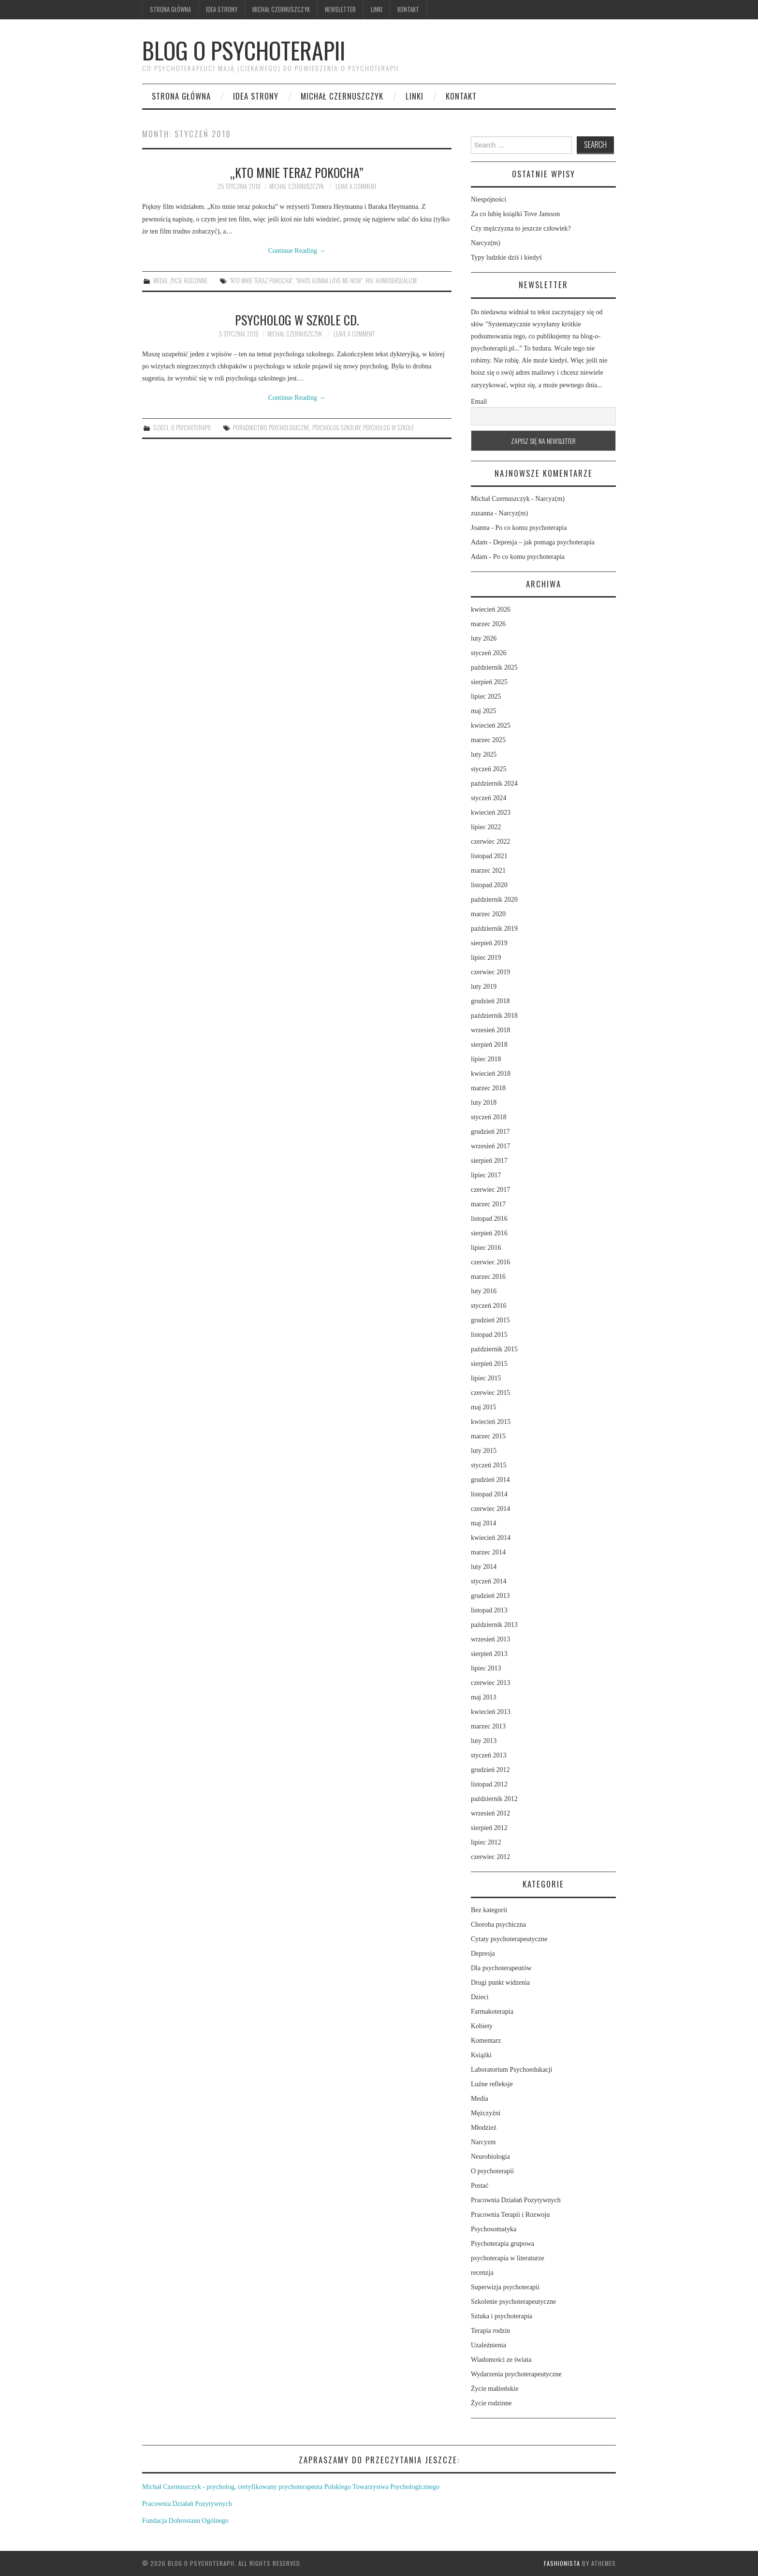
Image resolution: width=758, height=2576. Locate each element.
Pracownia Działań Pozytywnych (516, 2200)
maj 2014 (483, 1523)
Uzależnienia (488, 2345)
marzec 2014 (488, 1552)
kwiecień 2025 (490, 725)
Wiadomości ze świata (501, 2359)
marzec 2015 (488, 1436)
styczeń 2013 (488, 1755)
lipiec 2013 (486, 1668)
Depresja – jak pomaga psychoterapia (544, 542)
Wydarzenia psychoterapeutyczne (516, 2374)
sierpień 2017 (489, 1160)
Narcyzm (483, 2142)
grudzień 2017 (490, 1131)
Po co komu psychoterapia (531, 527)
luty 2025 (483, 754)
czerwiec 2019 (490, 972)
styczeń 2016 (488, 1305)
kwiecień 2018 (490, 1073)
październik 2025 (494, 667)
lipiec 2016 (486, 1247)
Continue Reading (297, 250)
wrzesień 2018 (490, 1030)
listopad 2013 (489, 1610)
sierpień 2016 (489, 1233)
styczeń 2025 (488, 769)
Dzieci (160, 427)
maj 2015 (483, 1407)
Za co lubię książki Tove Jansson (515, 214)
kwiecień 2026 (490, 609)
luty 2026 (483, 638)
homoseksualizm (396, 280)
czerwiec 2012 (490, 1856)
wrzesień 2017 (490, 1146)
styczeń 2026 (488, 653)
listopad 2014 (489, 1494)
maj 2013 (483, 1697)
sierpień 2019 (489, 943)
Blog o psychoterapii (243, 50)
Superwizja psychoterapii (505, 2287)
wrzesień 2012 (490, 1813)
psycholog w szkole (388, 427)
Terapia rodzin (490, 2330)
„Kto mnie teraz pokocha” (297, 172)
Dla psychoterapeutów (501, 1968)
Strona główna (170, 9)
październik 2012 (494, 1798)
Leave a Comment (356, 186)
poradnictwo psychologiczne (271, 427)
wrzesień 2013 (490, 1639)
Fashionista (562, 2563)
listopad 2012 (489, 1784)
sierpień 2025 (489, 682)
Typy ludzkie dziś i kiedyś (506, 257)
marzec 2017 (488, 1204)
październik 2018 (494, 1015)
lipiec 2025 (486, 696)
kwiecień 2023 (490, 812)
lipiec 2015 (486, 1378)
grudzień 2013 (490, 1595)
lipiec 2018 (486, 1059)
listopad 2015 (489, 1334)
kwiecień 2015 (490, 1421)
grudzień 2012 (490, 1769)
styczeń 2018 (488, 1117)
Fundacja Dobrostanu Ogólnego (185, 2520)
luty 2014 (483, 1566)
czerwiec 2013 (490, 1682)
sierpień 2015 (489, 1363)
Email (479, 401)
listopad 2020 (489, 885)
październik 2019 (494, 928)
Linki (376, 9)
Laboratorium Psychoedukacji (511, 2069)
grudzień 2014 (490, 1479)
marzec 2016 (488, 1276)
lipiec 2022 (486, 827)
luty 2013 (483, 1740)
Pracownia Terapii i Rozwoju (510, 2214)
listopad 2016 (489, 1218)
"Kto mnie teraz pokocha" (261, 280)
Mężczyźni (485, 2113)
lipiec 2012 (486, 1842)
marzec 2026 (488, 624)
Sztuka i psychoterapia (501, 2316)
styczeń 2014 (488, 1581)
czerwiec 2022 (490, 841)
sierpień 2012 (489, 1827)
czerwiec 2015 (490, 1392)
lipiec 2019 (486, 957)
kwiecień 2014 (490, 1537)
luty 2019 (483, 986)
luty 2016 (483, 1291)
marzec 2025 (488, 740)
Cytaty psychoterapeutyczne (509, 1939)
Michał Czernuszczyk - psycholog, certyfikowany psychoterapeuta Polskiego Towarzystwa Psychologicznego (290, 2486)
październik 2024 (494, 783)
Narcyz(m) (485, 243)
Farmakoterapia (492, 2011)
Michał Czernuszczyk (281, 9)
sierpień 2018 (489, 1044)
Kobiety (482, 2026)
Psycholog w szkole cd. (297, 319)
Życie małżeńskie (494, 2388)
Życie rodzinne (188, 280)
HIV (369, 280)
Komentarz (486, 2040)
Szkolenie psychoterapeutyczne (513, 2301)
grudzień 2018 (490, 1001)
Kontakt (408, 9)
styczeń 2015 (488, 1465)
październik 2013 (494, 1624)
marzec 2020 (488, 914)
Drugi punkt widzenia (500, 1982)
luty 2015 (483, 1450)
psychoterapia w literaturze (507, 2258)
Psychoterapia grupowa (502, 2243)
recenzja (482, 2272)
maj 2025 (483, 711)
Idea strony (221, 9)
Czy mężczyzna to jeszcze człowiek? (521, 228)
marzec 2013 (488, 1726)
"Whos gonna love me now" (329, 280)
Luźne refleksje (492, 2084)
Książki (481, 2055)
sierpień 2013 (489, 1653)
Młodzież (483, 2127)
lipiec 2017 (486, 1175)
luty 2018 (483, 1102)
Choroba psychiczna (498, 1924)
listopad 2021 (489, 856)
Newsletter (340, 9)
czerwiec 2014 (490, 1508)
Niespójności (488, 199)
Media (160, 280)
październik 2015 (494, 1349)
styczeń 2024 (488, 798)
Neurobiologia (490, 2156)
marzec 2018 (488, 1088)
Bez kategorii (489, 1910)
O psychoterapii (191, 427)
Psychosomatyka (493, 2229)
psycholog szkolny (336, 427)
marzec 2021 (488, 870)
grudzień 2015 (490, 1320)
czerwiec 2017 (490, 1189)
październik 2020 (494, 899)
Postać (480, 2185)
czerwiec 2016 (490, 1262)
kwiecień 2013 (490, 1711)
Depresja (483, 1953)
